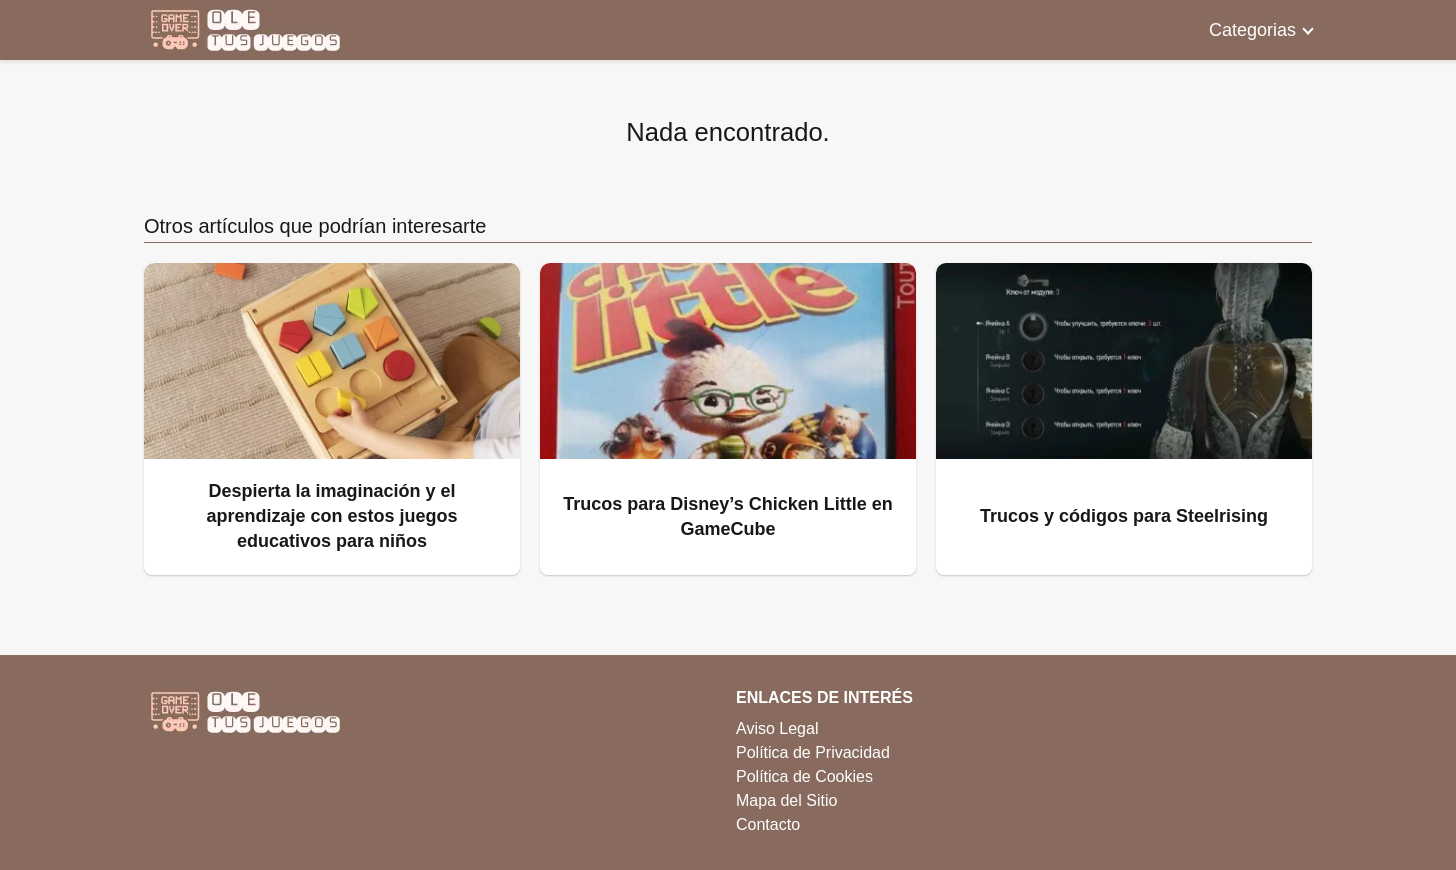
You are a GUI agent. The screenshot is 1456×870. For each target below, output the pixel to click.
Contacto (768, 824)
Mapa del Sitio (786, 800)
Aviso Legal (777, 728)
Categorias (1252, 30)
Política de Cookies (804, 776)
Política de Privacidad (813, 752)
